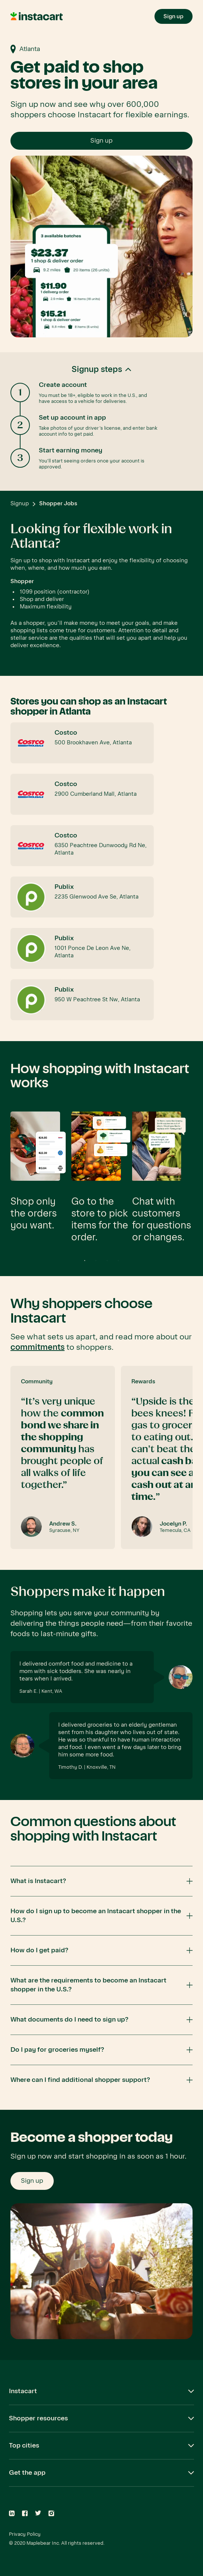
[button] (101, 421)
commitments (37, 1347)
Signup (19, 503)
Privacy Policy (25, 2534)
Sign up (101, 140)
